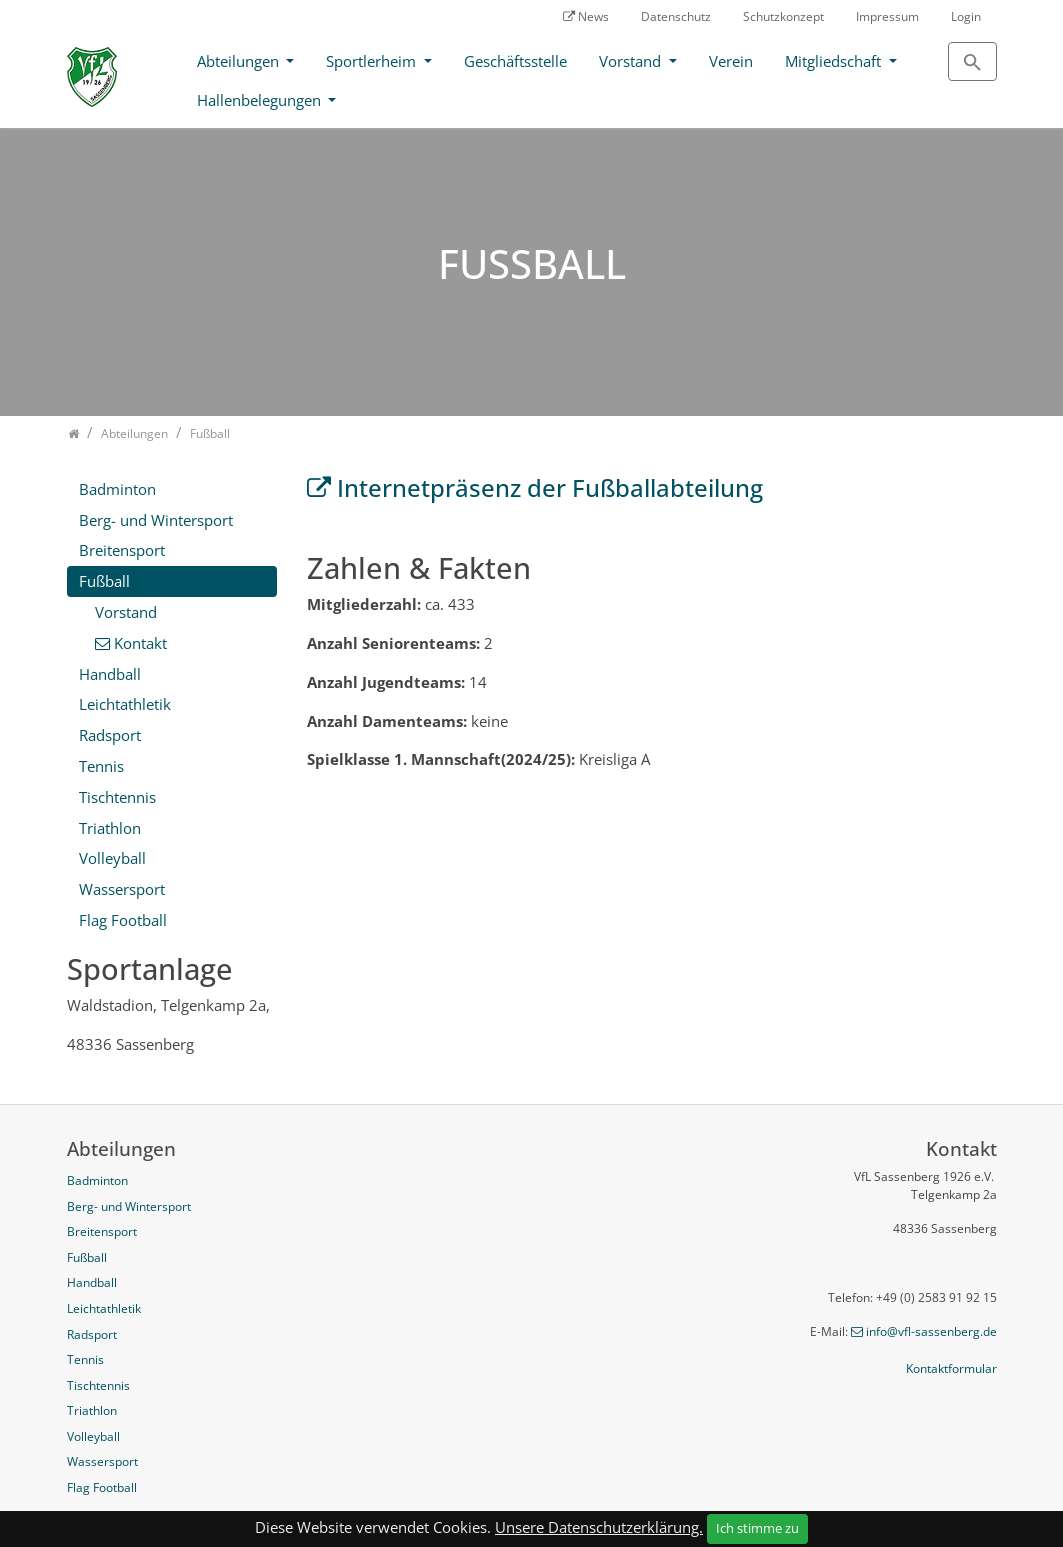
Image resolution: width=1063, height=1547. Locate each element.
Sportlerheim (373, 61)
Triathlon (110, 828)
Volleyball (112, 858)
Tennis (101, 766)
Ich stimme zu (757, 1528)
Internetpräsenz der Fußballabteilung (550, 487)
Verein (731, 61)
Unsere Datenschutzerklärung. (599, 1527)
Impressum (887, 16)
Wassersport (122, 889)
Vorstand (632, 61)
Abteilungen (240, 61)
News (593, 16)
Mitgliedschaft (835, 61)
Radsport (110, 735)
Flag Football (123, 920)
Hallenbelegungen (261, 100)
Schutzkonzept (783, 16)
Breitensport (122, 550)
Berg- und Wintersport (156, 520)
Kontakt (140, 643)
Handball (110, 674)
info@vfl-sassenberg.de (931, 1331)
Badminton (117, 489)
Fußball (104, 581)
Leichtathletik (125, 704)
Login (966, 16)
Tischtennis (117, 797)
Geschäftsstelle (515, 61)
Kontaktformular (951, 1368)
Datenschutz (676, 16)
